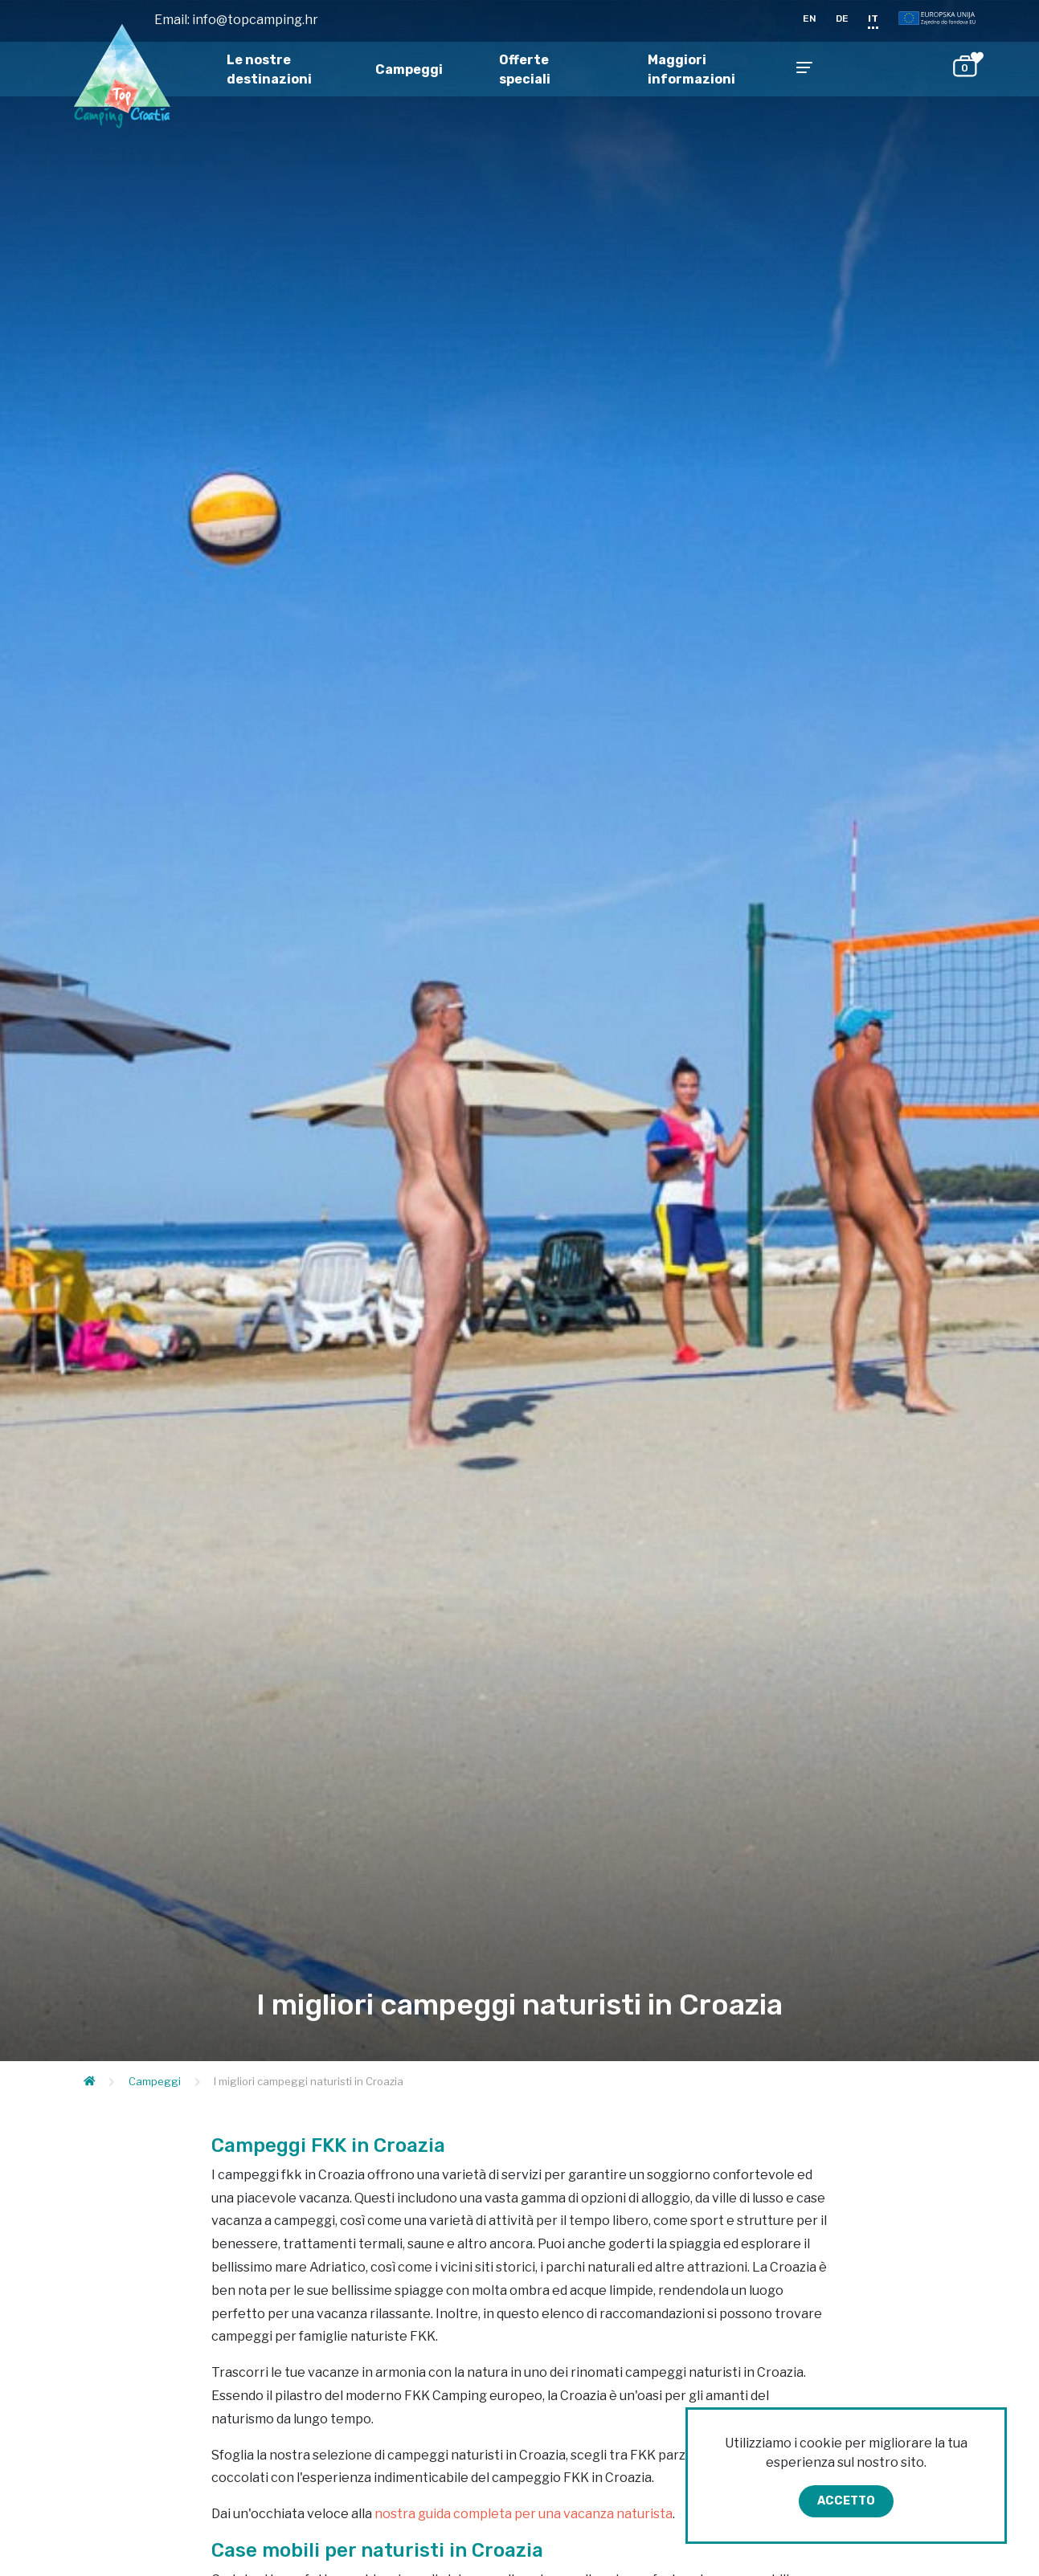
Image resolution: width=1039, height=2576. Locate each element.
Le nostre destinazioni (269, 69)
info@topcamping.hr (255, 19)
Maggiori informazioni (691, 69)
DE (842, 18)
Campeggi (409, 69)
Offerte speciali (524, 69)
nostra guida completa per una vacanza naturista (523, 2513)
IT (873, 18)
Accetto (846, 2501)
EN (809, 18)
